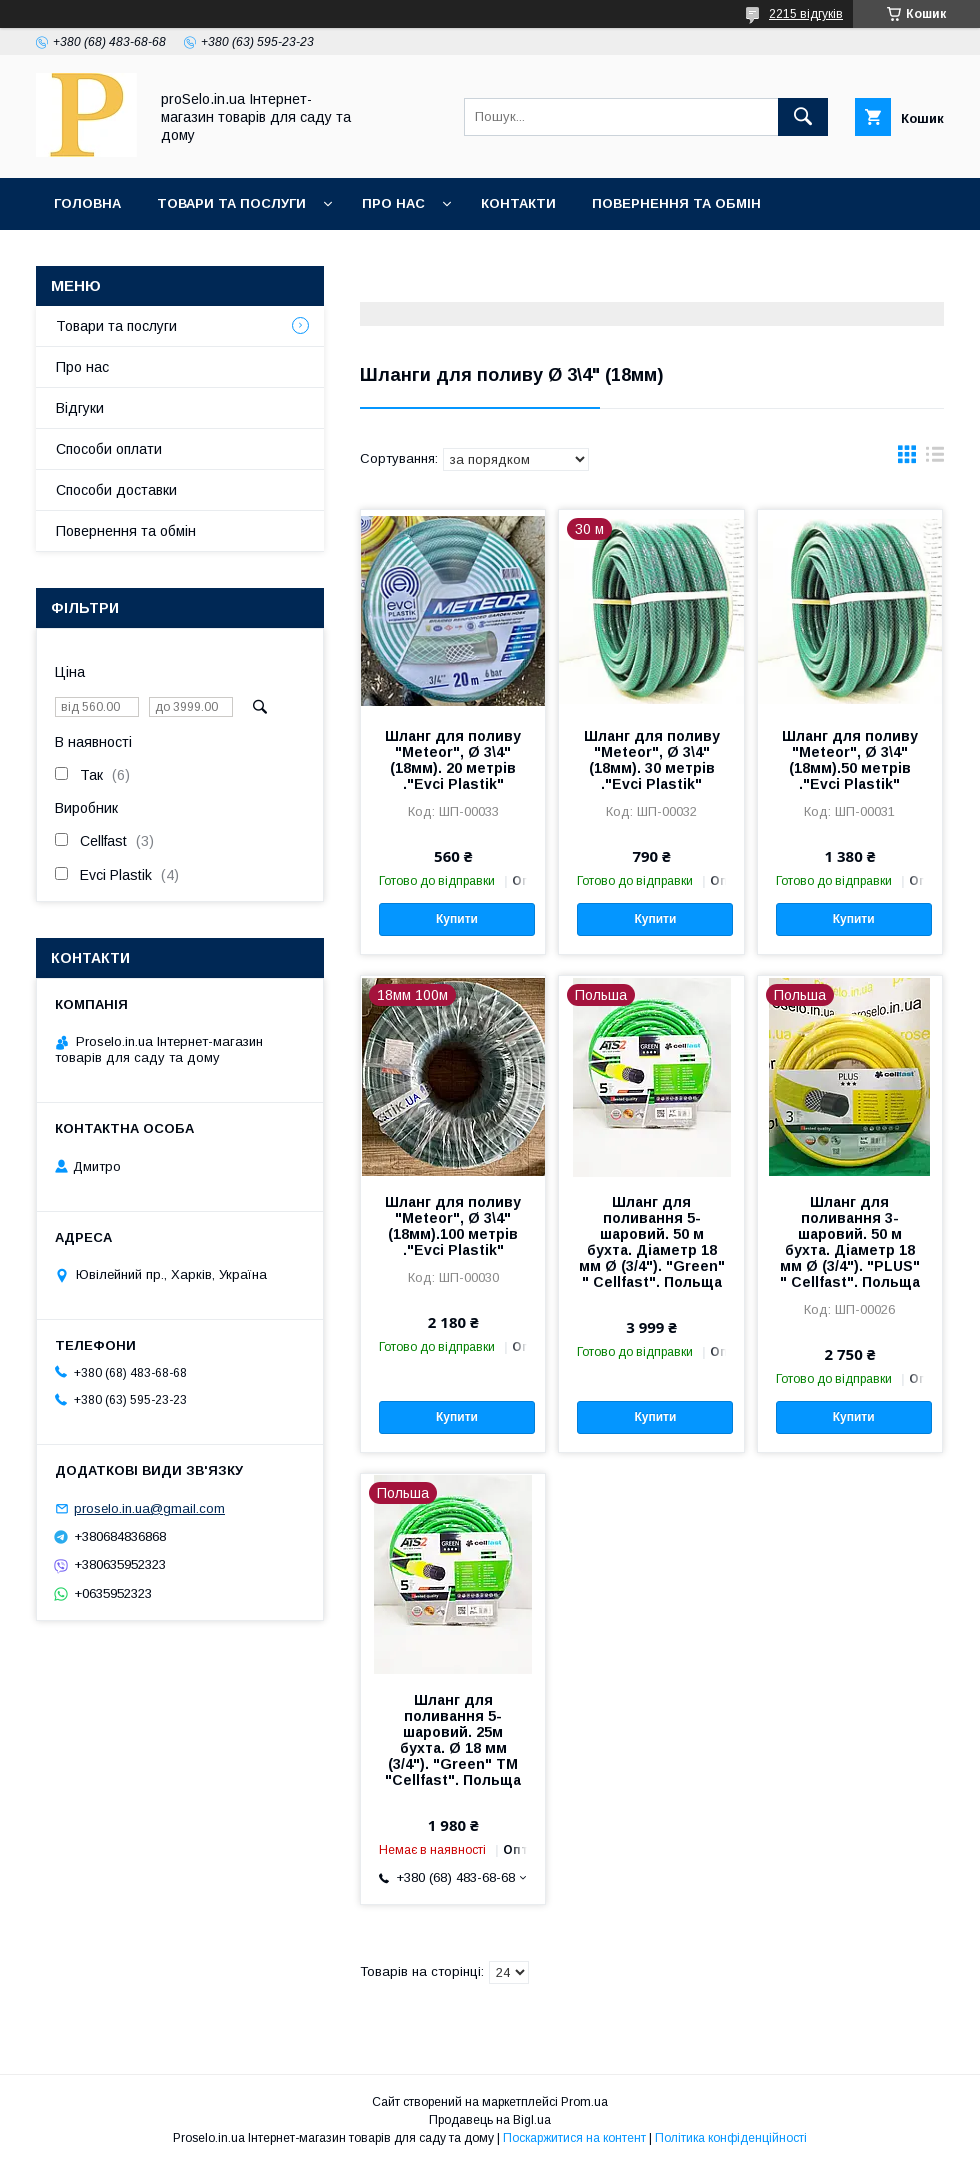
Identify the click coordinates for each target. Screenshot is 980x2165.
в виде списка (935, 459)
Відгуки (80, 408)
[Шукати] (803, 117)
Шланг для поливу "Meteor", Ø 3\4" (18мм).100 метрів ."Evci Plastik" (453, 1226)
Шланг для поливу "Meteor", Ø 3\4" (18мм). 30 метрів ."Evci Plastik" (652, 760)
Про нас (393, 203)
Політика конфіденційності (731, 2138)
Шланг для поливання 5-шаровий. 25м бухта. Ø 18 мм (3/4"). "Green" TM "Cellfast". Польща (453, 1740)
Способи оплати (109, 449)
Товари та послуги (231, 203)
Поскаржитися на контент (574, 2138)
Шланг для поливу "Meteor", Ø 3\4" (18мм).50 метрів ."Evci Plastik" (850, 760)
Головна (87, 203)
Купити (457, 919)
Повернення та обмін (676, 203)
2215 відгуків (806, 14)
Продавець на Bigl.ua (490, 2120)
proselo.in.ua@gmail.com (149, 1508)
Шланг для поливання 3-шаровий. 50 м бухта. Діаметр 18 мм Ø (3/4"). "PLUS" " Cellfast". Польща (850, 1242)
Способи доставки (116, 490)
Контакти (518, 203)
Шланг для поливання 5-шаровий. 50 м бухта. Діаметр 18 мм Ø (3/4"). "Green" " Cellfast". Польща (652, 1242)
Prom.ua (584, 2102)
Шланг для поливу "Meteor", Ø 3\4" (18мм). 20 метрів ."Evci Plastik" (453, 760)
